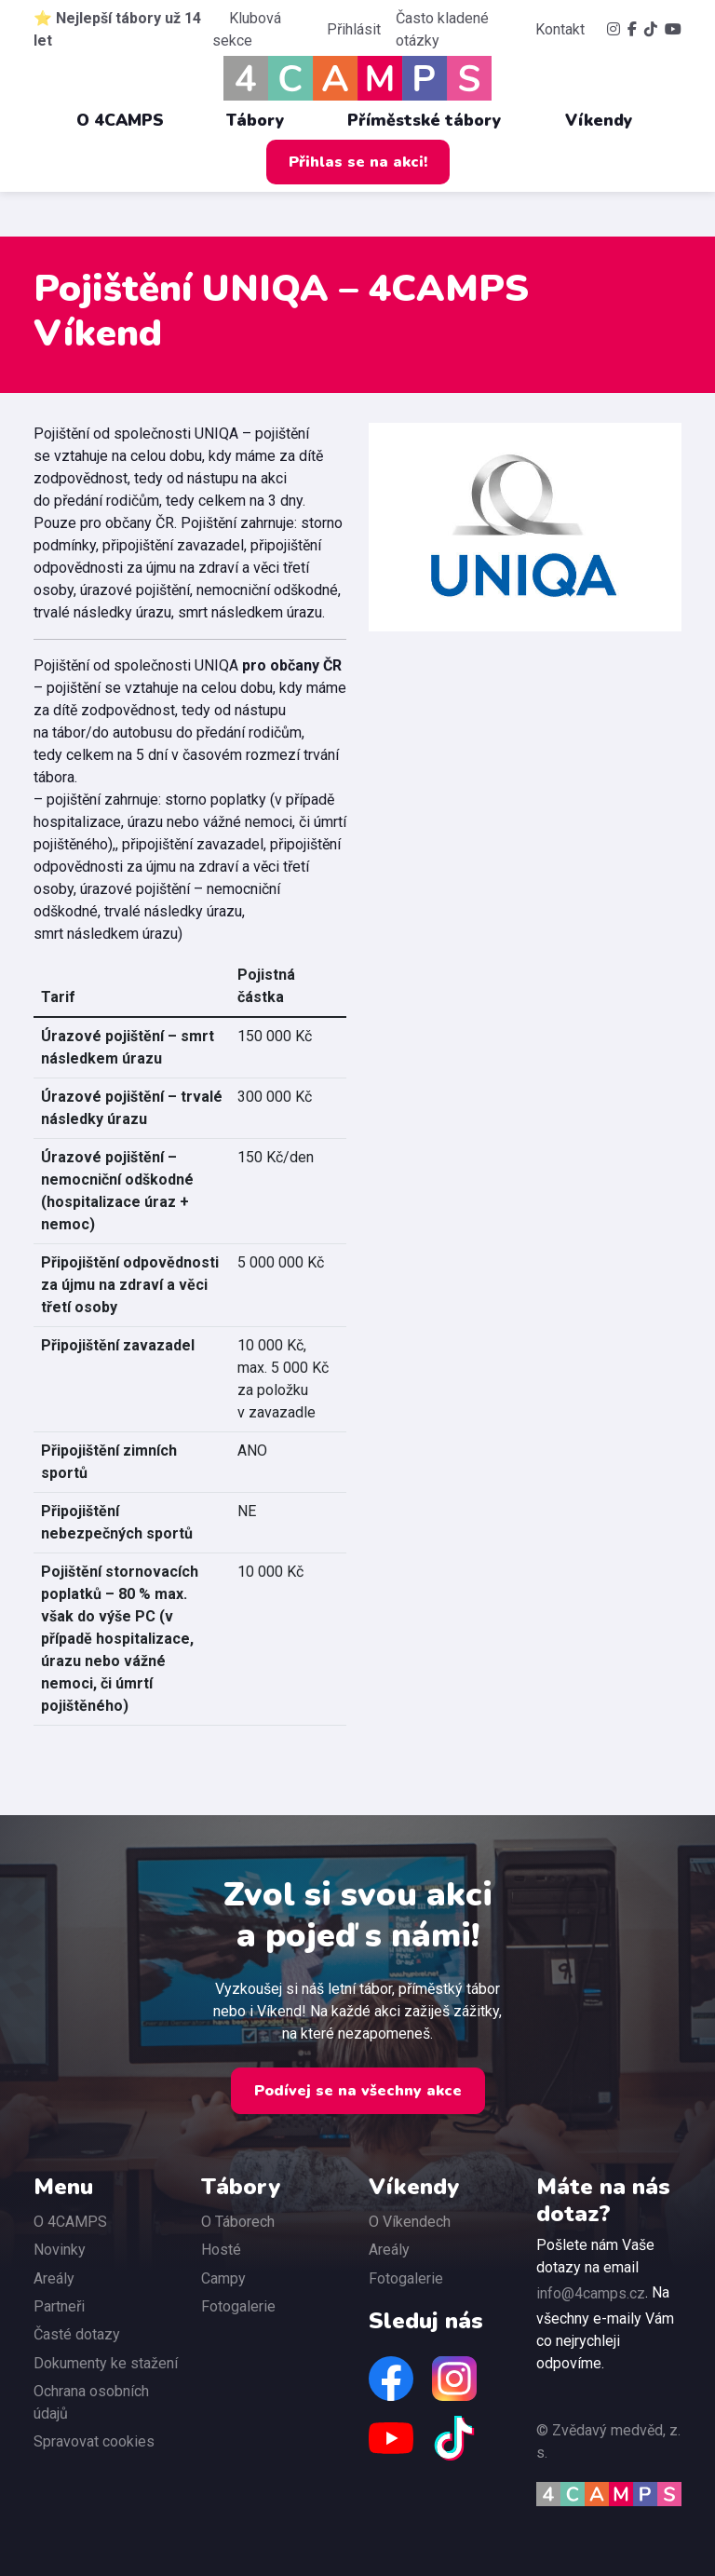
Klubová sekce (246, 29)
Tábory (265, 120)
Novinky (60, 2249)
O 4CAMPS (129, 120)
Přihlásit (354, 29)
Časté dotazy (77, 2334)
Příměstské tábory (433, 120)
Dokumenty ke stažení (106, 2363)
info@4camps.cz (590, 2293)
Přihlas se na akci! (358, 162)
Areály (54, 2278)
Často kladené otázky (442, 29)
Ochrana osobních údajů (91, 2402)
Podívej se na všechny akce (358, 2091)
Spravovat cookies (94, 2441)
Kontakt (560, 29)
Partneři (59, 2306)
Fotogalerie (238, 2306)
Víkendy (608, 120)
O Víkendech (410, 2221)
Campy (223, 2278)
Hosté (221, 2249)
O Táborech (238, 2221)
